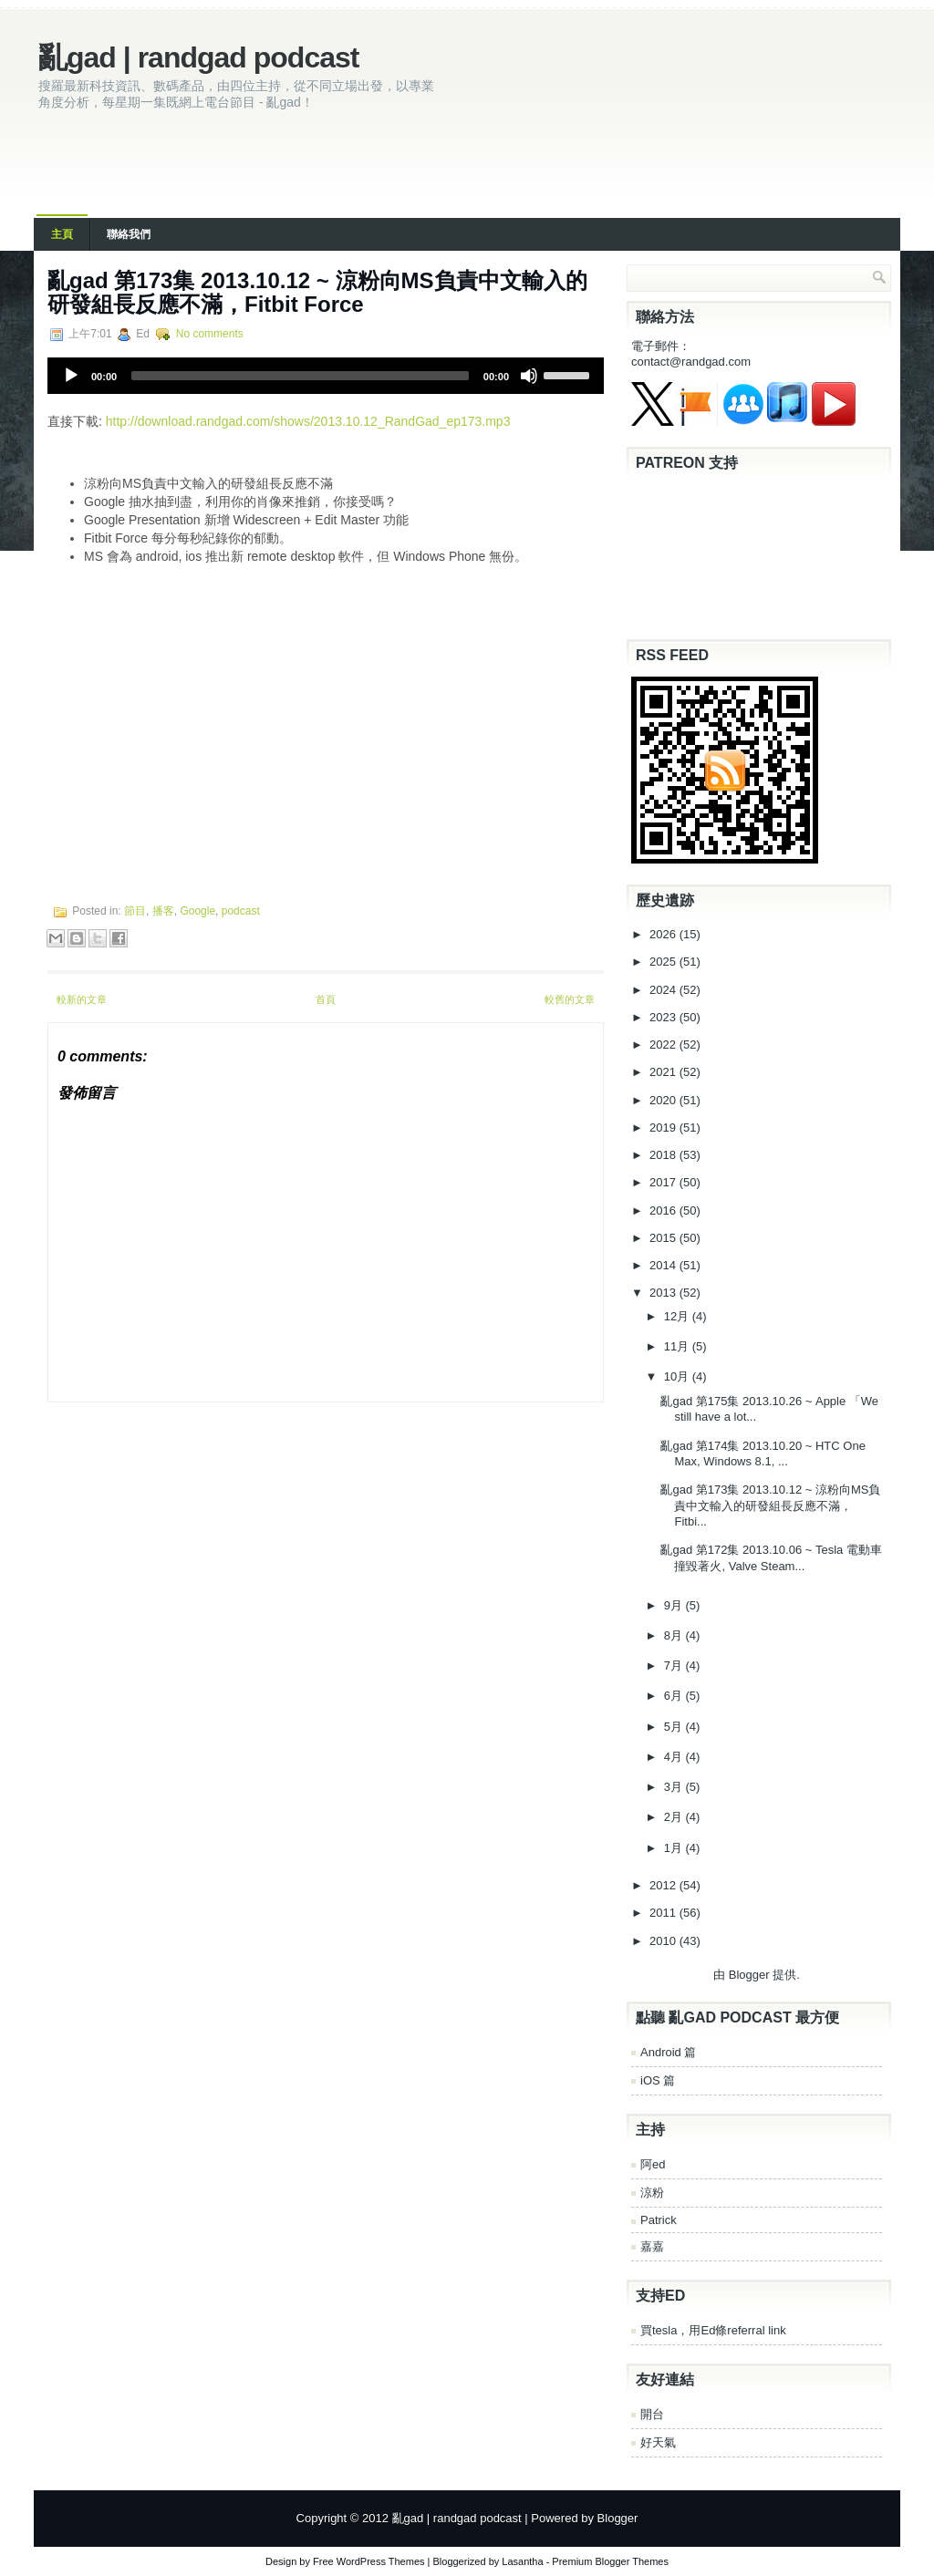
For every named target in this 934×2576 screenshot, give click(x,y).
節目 (135, 911)
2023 (664, 1017)
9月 (675, 1605)
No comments (210, 333)
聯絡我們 (128, 234)
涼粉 (652, 2192)
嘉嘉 (652, 2246)
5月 (675, 1726)
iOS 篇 (657, 2080)
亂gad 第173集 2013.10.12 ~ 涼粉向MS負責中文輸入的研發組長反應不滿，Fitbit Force (317, 292)
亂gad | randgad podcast (198, 57)
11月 (678, 1346)
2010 (664, 1941)
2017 (664, 1182)
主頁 (62, 234)
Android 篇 (668, 2052)
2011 (664, 1912)
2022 (664, 1044)
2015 (664, 1238)
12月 (678, 1316)
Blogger (749, 1974)
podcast (241, 911)
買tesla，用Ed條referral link (713, 2330)
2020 (664, 1100)
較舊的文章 (570, 999)
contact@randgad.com (691, 361)
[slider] (300, 375)
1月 (675, 1848)
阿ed (652, 2164)
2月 (675, 1817)
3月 (675, 1787)
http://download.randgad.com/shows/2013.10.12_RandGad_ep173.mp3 (308, 421)
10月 (678, 1376)
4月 (675, 1757)
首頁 (326, 999)
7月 (675, 1665)
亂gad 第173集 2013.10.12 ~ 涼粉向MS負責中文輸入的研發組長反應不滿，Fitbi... (770, 1505)
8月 (675, 1635)
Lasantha (522, 2561)
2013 (664, 1292)
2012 (664, 1885)
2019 (664, 1127)
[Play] (71, 376)
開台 (652, 2414)
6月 (675, 1695)
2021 (664, 1072)
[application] (325, 375)
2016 (664, 1210)
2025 (664, 961)
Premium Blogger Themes (610, 2561)
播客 (163, 911)
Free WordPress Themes (368, 2561)
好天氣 (658, 2442)
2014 (664, 1265)
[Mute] (529, 376)
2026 (664, 934)
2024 (664, 990)
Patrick (658, 2220)
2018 (664, 1155)
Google (197, 911)
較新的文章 (82, 999)
